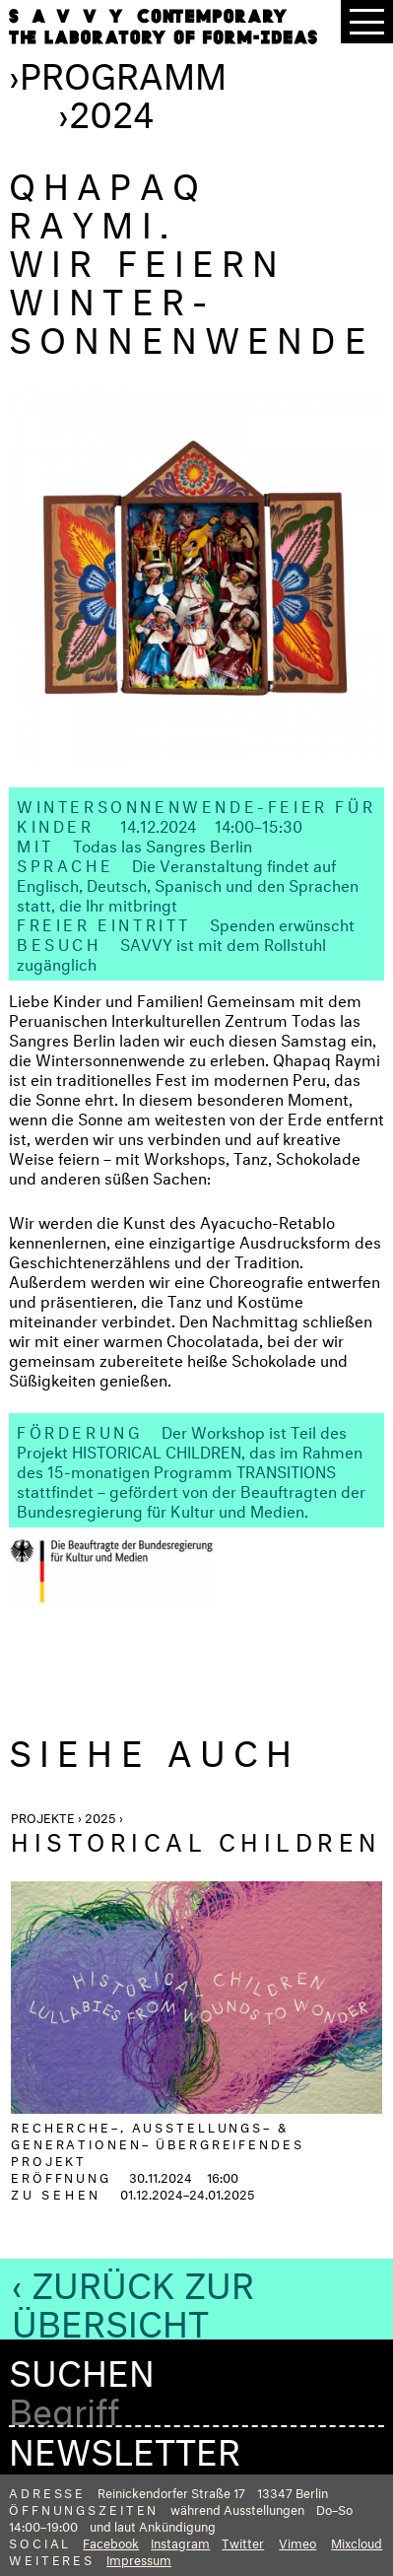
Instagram (180, 2541)
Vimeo (297, 2541)
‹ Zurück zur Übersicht (133, 2298)
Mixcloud (356, 2541)
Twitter (243, 2541)
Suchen (82, 2367)
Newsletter (124, 2446)
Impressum (138, 2558)
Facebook (111, 2541)
